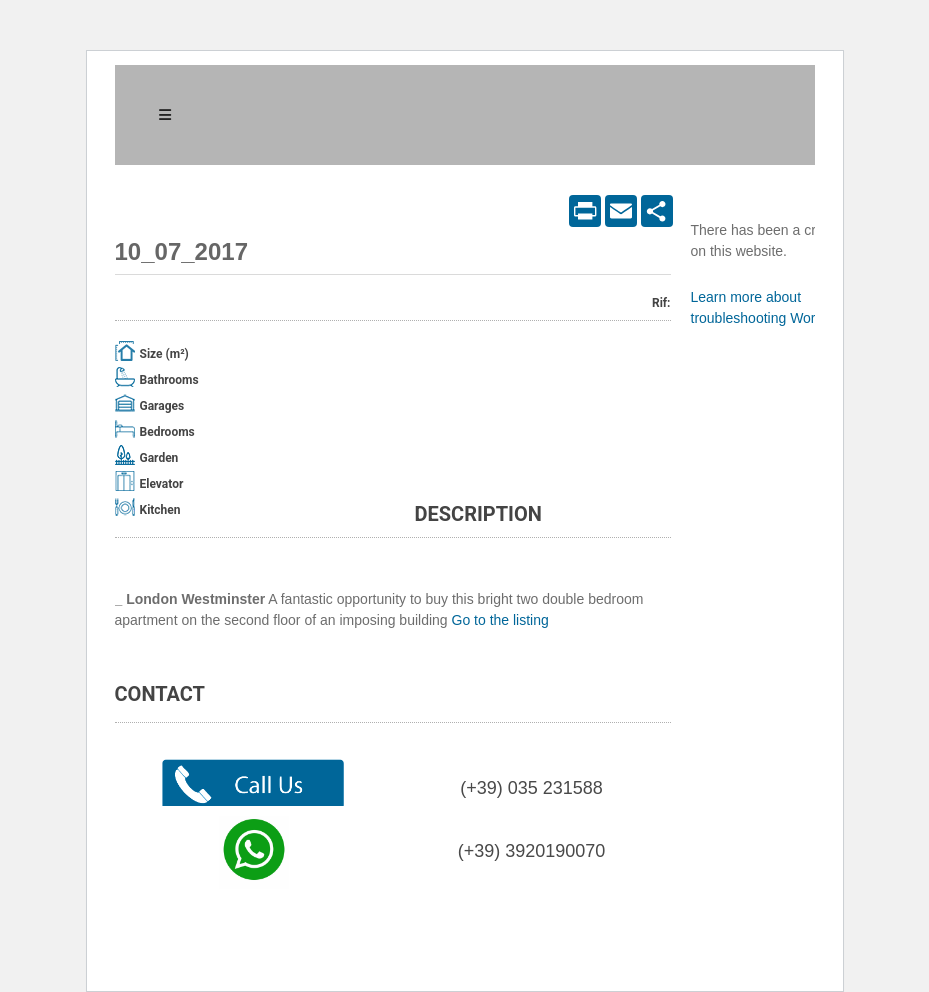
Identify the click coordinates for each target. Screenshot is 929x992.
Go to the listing (500, 620)
